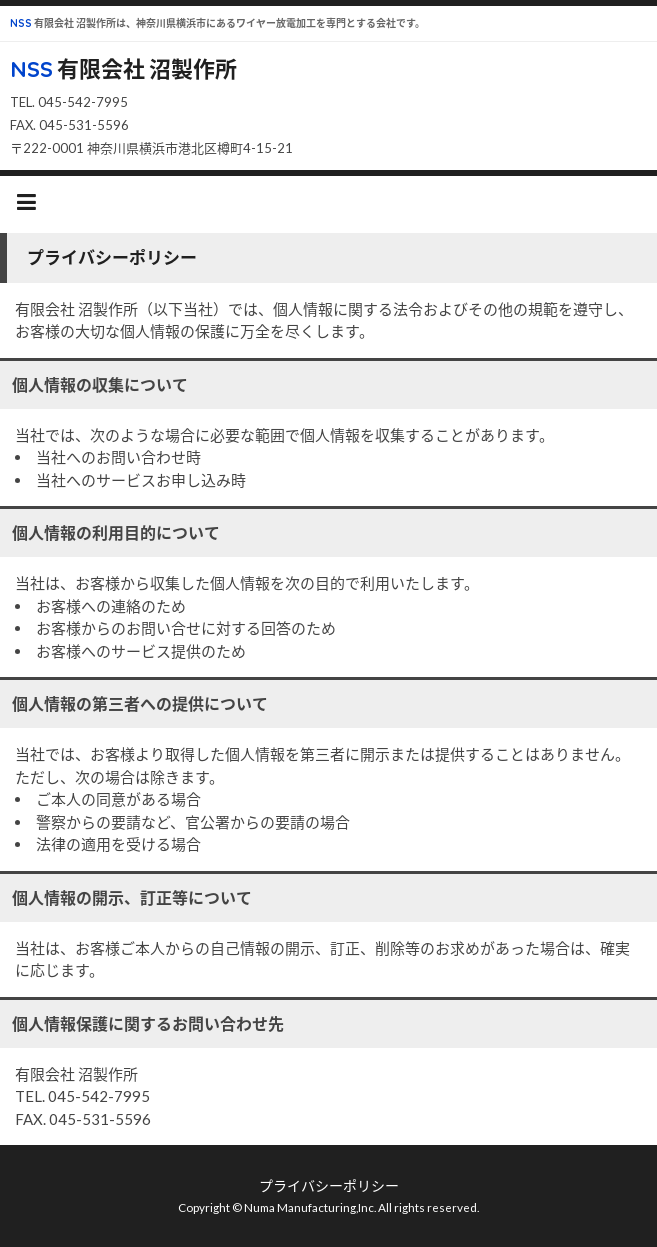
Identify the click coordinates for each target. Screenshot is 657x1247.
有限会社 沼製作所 (145, 68)
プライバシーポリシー (329, 1185)
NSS (21, 23)
